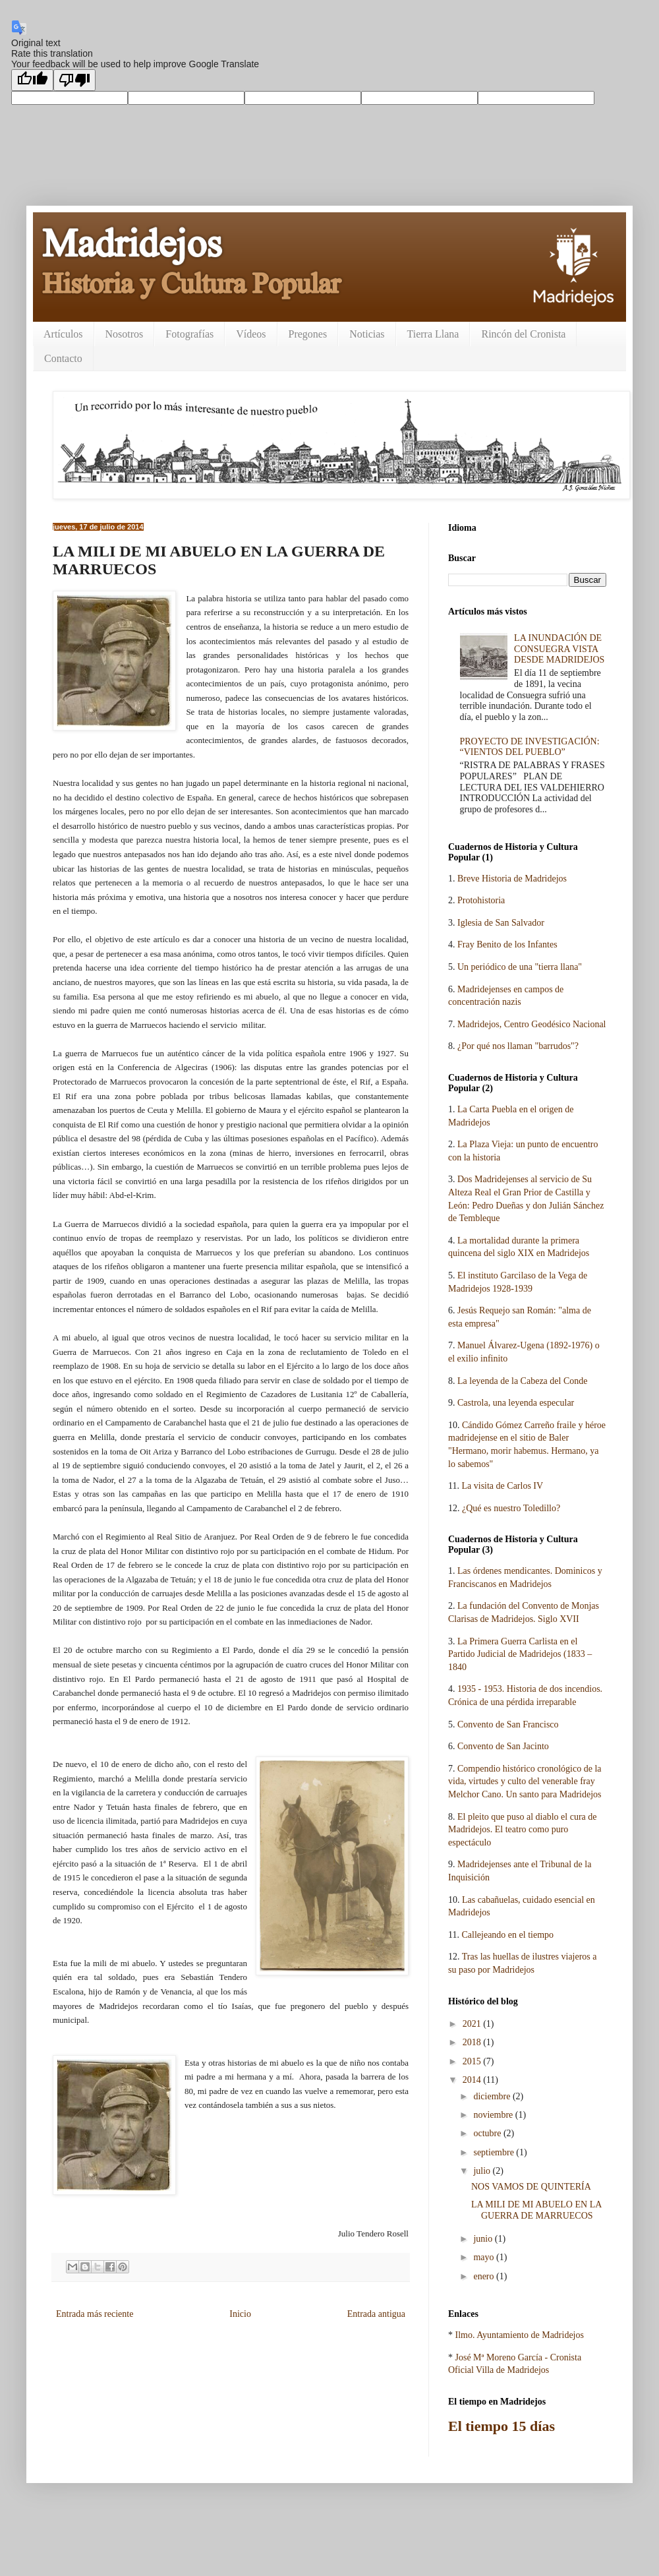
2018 (473, 2042)
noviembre (494, 2115)
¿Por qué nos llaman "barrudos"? (518, 1046)
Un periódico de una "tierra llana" (519, 967)
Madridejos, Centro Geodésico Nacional (531, 1024)
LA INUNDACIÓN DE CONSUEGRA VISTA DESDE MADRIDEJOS (559, 649)
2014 (473, 2080)
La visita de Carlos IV (502, 1486)
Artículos (63, 334)
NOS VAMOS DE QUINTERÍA (531, 2187)
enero (484, 2276)
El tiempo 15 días (501, 2426)
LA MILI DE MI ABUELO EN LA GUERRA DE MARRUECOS (536, 2210)
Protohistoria (481, 900)
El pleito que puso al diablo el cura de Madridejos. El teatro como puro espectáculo (522, 1829)
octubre (488, 2133)
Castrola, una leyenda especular (515, 1403)
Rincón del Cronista (523, 334)
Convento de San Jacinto (503, 1746)
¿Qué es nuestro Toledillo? (511, 1508)
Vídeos (251, 334)
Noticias (366, 334)
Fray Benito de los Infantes (507, 944)
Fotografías (189, 334)
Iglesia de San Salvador (500, 923)
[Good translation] (32, 80)
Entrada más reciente (94, 2314)
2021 (473, 2024)
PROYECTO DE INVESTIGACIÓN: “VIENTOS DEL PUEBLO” (530, 747)
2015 (473, 2061)
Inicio (240, 2314)
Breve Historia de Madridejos (512, 879)
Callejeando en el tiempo (507, 1935)
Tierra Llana (433, 334)
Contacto (63, 358)
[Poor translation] (74, 80)
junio (483, 2239)
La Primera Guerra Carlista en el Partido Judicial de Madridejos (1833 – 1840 (520, 1654)
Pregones (308, 334)
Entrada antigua (376, 2314)
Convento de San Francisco (508, 1724)
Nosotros (124, 334)
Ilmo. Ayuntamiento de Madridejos (519, 2335)
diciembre (492, 2096)
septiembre (494, 2152)
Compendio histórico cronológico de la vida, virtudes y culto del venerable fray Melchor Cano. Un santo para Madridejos (525, 1781)
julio (482, 2171)
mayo (484, 2257)
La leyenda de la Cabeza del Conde (522, 1381)
